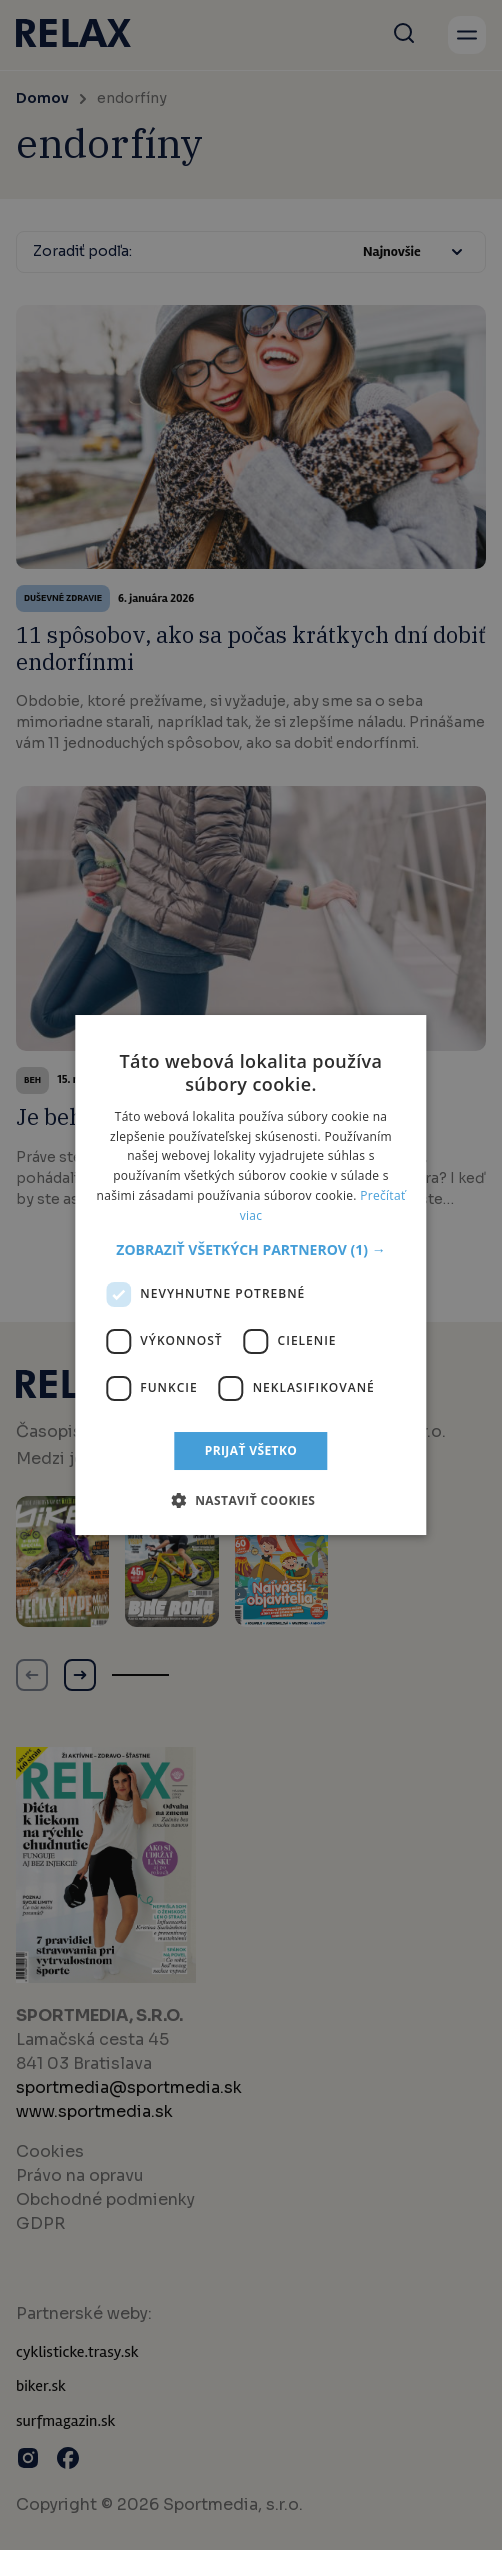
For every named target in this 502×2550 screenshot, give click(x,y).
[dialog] (251, 1275)
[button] (250, 1250)
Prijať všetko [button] (251, 1450)
